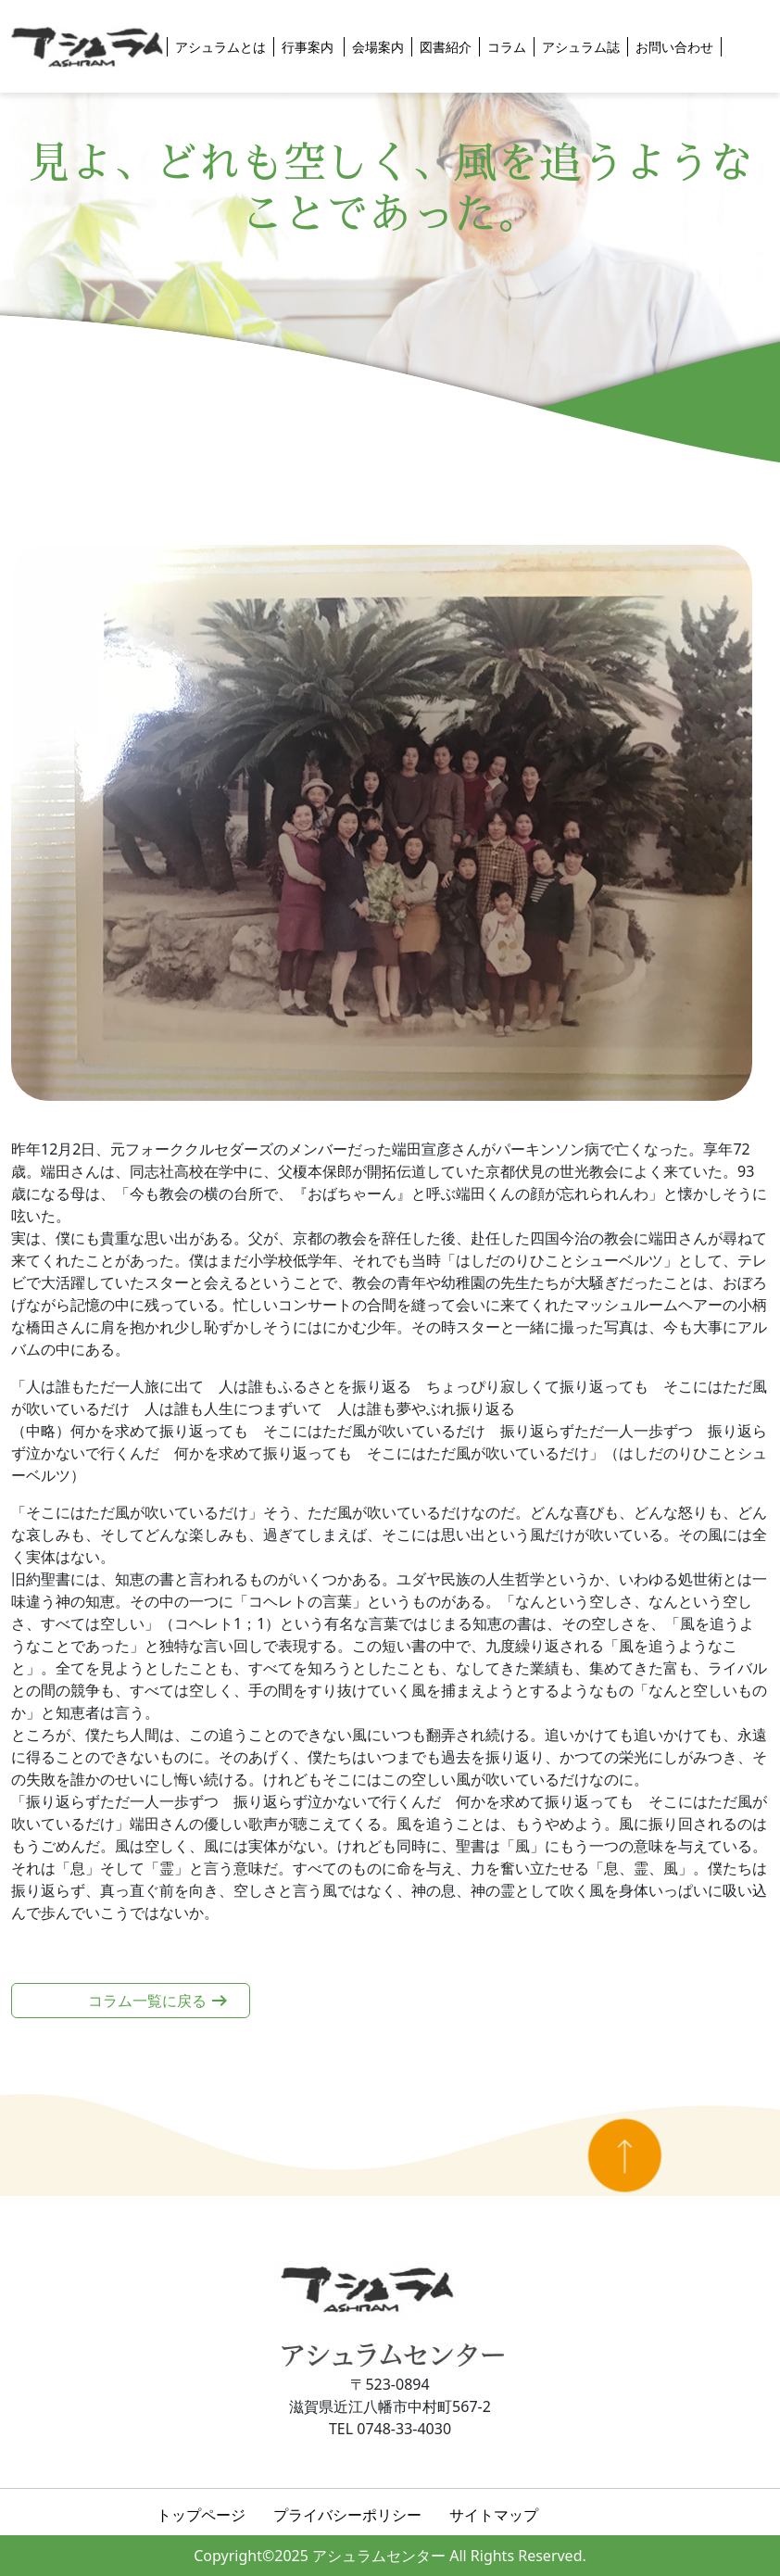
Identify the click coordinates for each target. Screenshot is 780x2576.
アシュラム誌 (581, 47)
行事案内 (309, 47)
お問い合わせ (674, 47)
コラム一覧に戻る (147, 2000)
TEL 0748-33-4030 (390, 2428)
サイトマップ (493, 2515)
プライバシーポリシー (347, 2515)
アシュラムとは (220, 47)
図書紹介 (446, 47)
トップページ (201, 2515)
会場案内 (378, 47)
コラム (506, 47)
